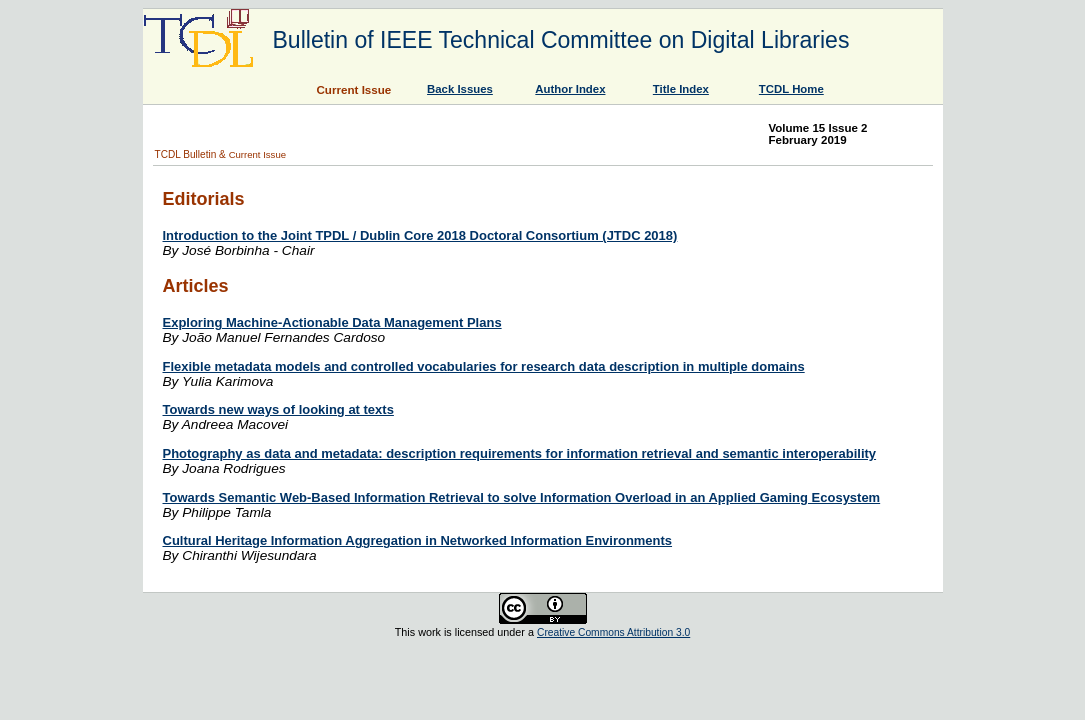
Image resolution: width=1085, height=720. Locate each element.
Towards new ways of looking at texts (278, 409)
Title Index (681, 89)
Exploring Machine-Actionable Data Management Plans (332, 322)
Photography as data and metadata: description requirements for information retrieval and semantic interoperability (520, 453)
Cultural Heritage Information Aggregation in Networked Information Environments (418, 540)
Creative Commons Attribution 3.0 (613, 632)
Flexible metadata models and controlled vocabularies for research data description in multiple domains (484, 366)
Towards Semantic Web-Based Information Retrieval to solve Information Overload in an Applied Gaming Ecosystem (522, 497)
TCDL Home (791, 89)
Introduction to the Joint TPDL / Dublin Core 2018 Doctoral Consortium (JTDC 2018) (420, 235)
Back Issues (460, 89)
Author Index (570, 89)
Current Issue (257, 154)
